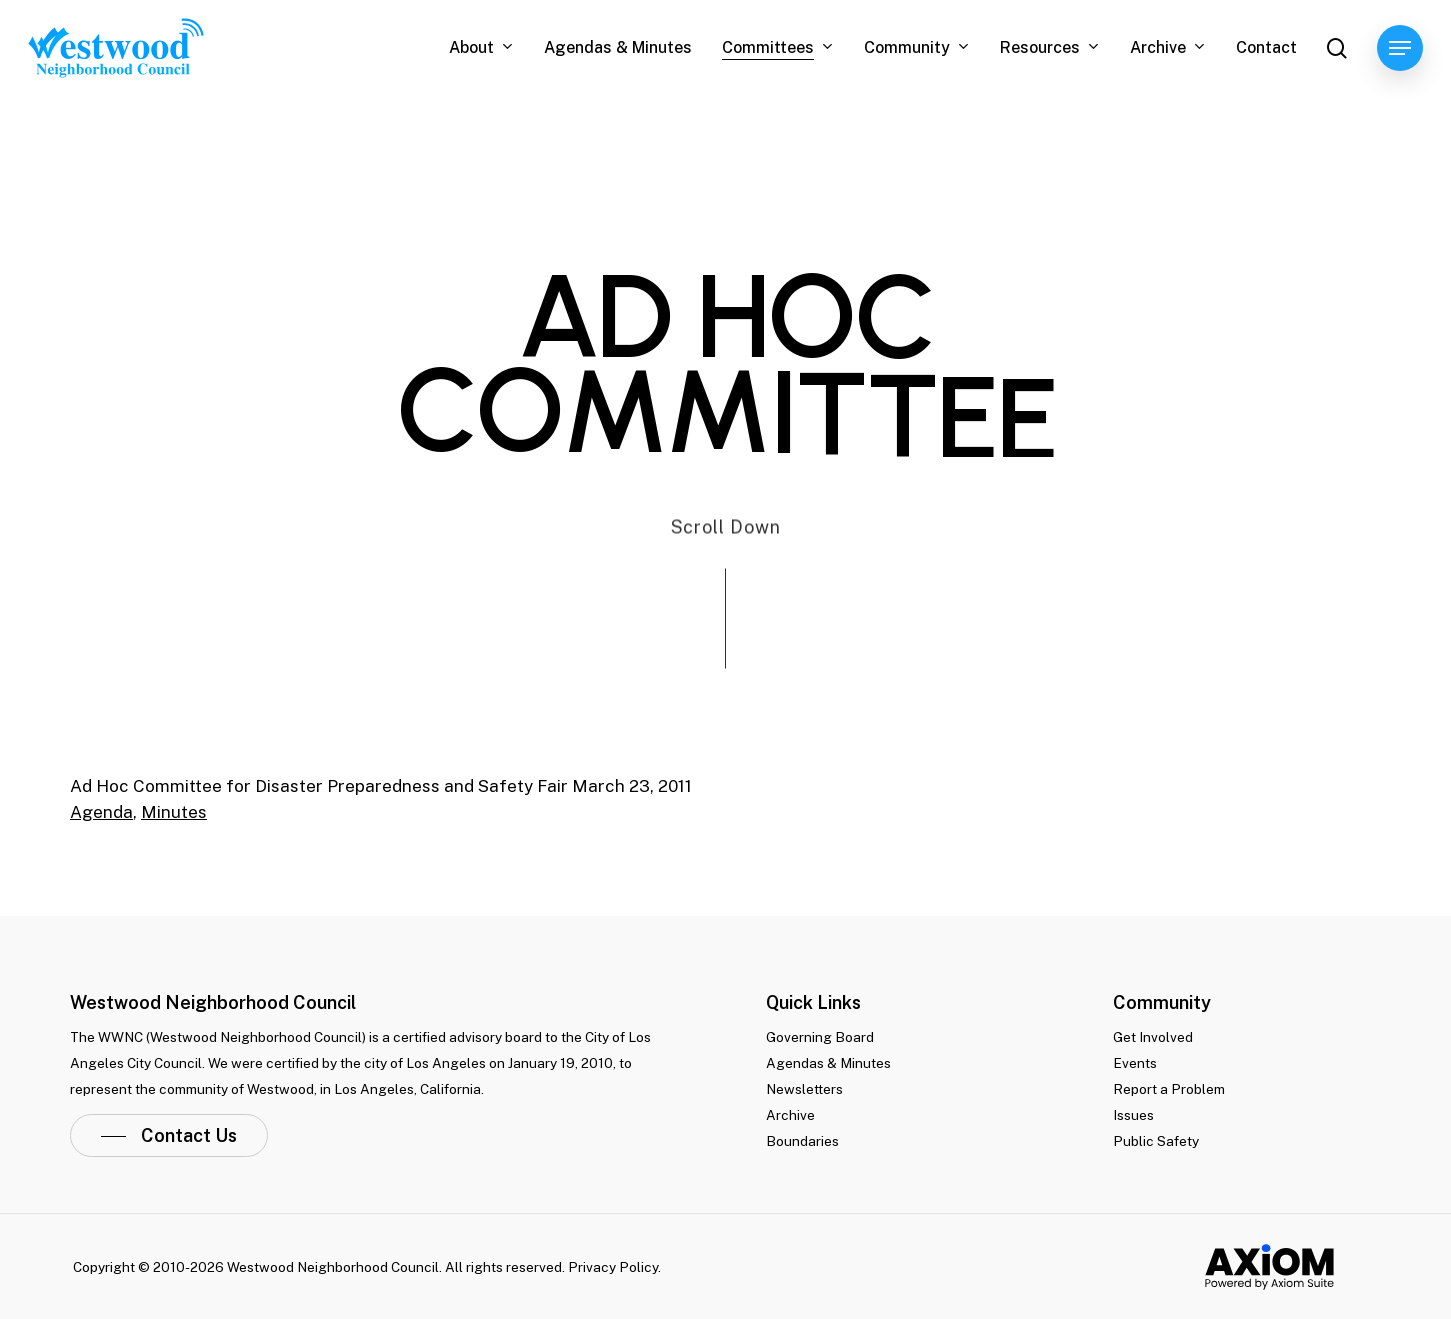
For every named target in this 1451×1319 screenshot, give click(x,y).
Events (1135, 1063)
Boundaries (802, 1141)
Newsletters (804, 1089)
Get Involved (1153, 1037)
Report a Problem (1169, 1089)
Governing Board (820, 1037)
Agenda (101, 812)
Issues (1133, 1115)
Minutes (174, 812)
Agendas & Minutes (828, 1063)
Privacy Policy (613, 1267)
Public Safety (1156, 1141)
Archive (790, 1115)
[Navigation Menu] (1400, 48)
